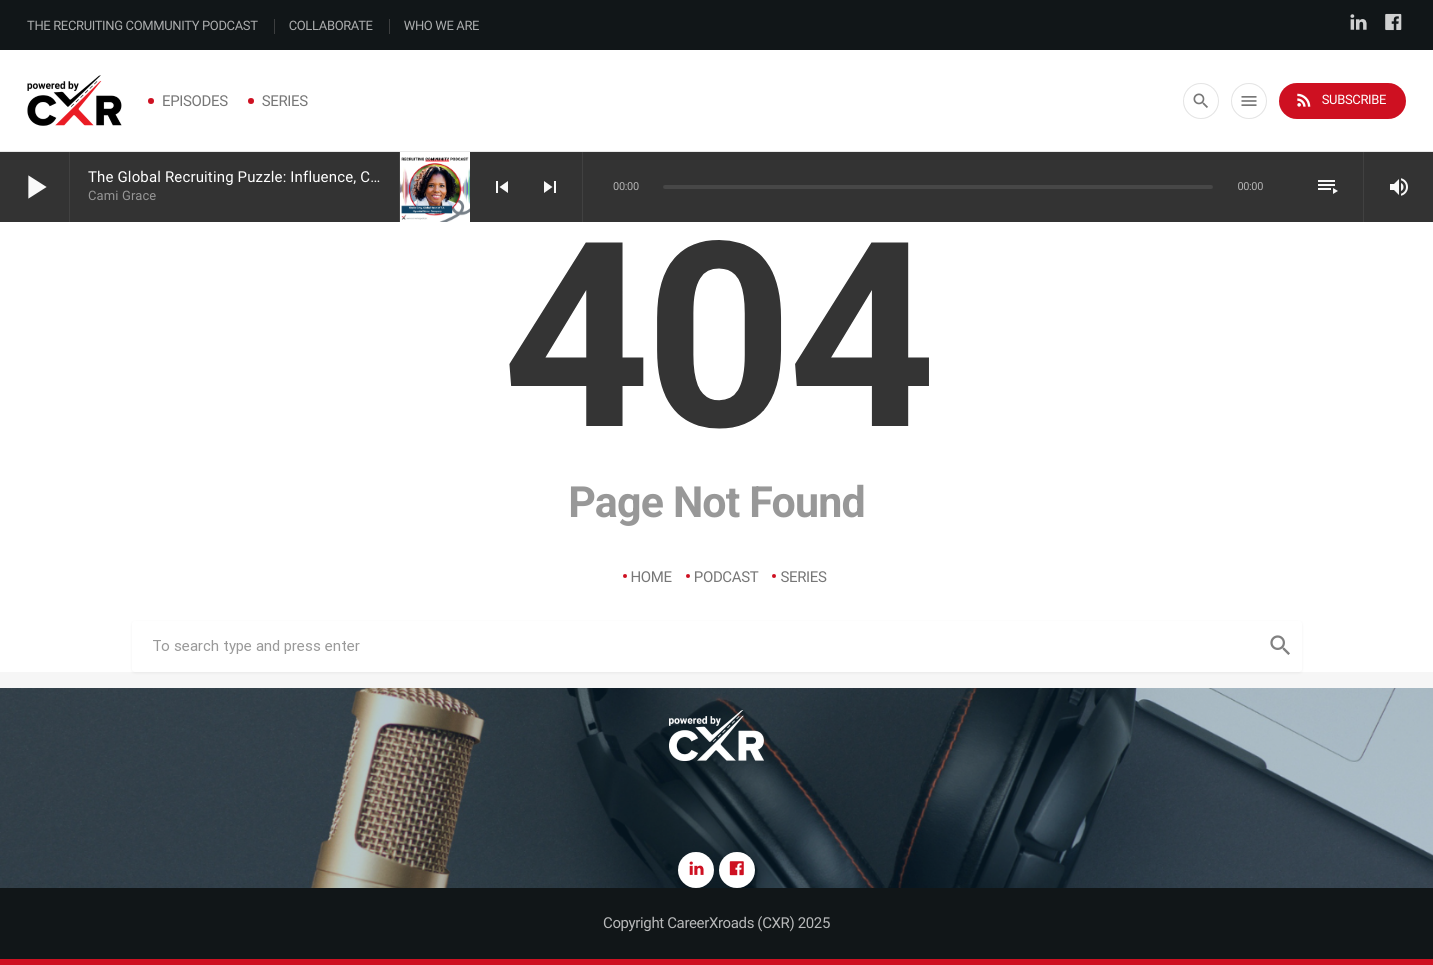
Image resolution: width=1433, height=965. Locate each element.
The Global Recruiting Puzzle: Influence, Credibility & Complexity (304, 177)
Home (651, 577)
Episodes (195, 101)
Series (285, 101)
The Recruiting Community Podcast (142, 26)
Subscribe (1340, 100)
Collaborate (331, 26)
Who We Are (441, 26)
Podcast (726, 577)
